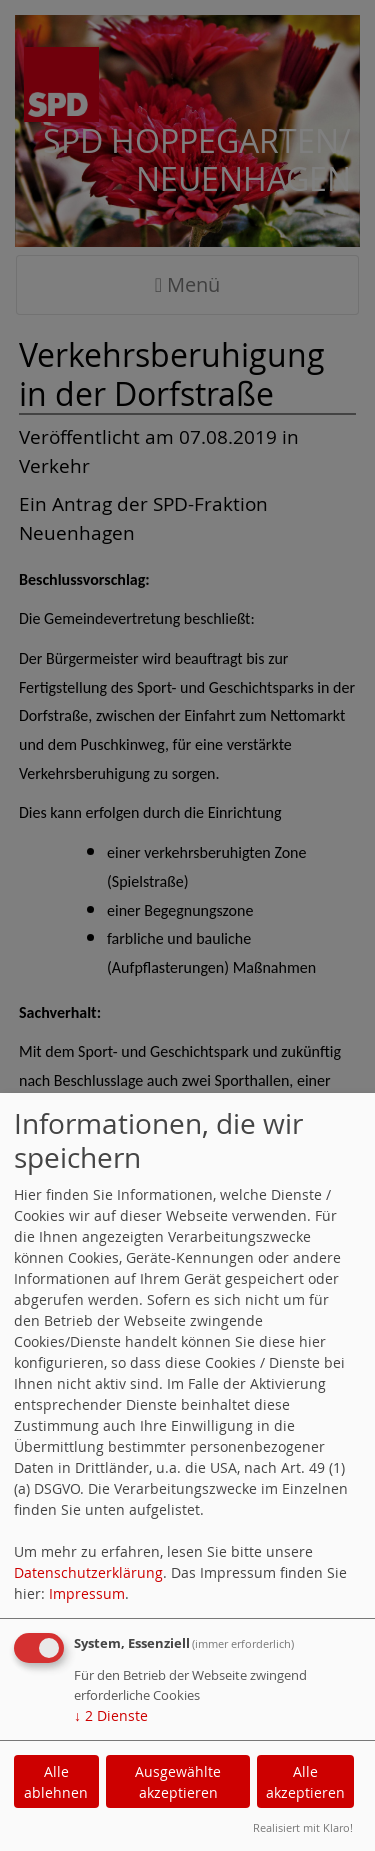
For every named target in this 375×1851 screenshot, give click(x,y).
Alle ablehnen (56, 1782)
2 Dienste (111, 1715)
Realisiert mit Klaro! (303, 1827)
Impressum (87, 1593)
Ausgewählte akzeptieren (178, 1782)
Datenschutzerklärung (88, 1572)
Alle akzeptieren (305, 1782)
